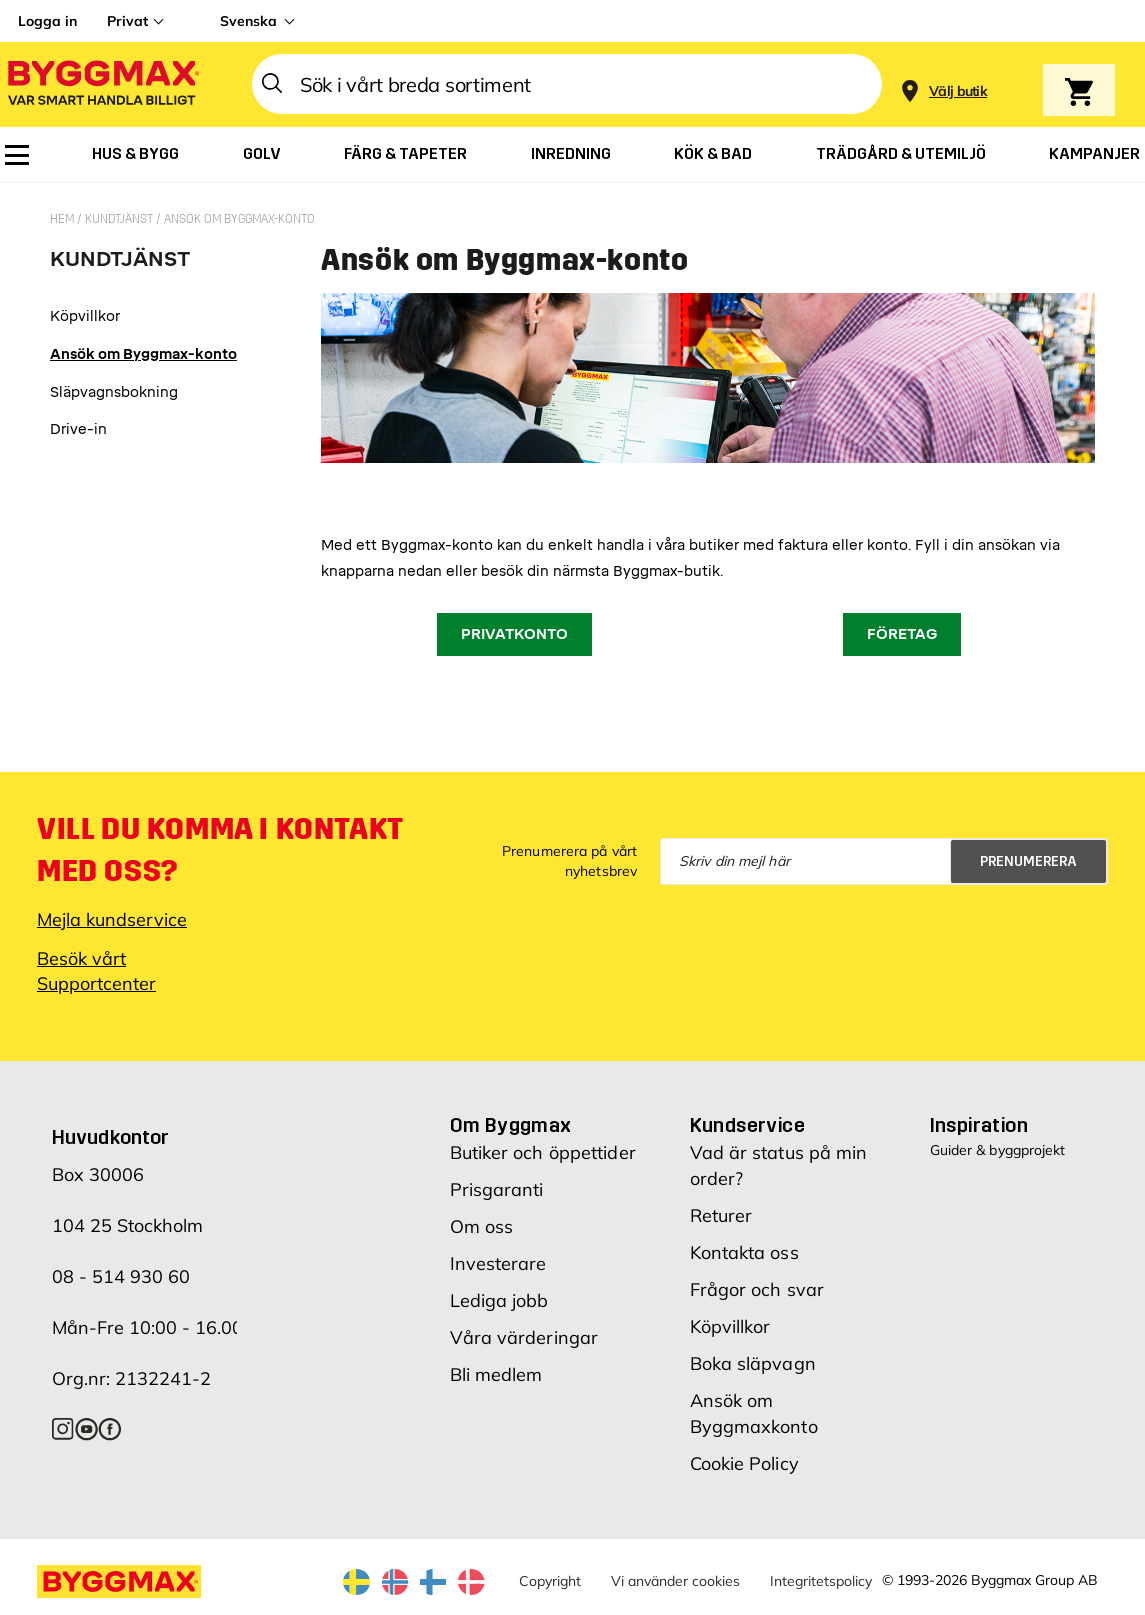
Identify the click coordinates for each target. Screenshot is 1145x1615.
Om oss (482, 1226)
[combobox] (567, 84)
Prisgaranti (497, 1189)
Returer (721, 1215)
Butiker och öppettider (543, 1152)
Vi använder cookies (675, 1581)
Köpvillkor (730, 1326)
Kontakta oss (744, 1252)
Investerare (498, 1263)
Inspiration (979, 1125)
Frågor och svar (757, 1289)
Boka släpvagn (753, 1363)
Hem (63, 219)
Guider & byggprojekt (998, 1150)
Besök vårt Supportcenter (96, 971)
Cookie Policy (744, 1463)
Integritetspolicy (821, 1581)
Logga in (47, 21)
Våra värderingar (524, 1337)
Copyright (550, 1581)
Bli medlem (496, 1374)
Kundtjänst (120, 219)
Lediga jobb (499, 1300)
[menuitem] (17, 155)
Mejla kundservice (112, 919)
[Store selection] (955, 84)
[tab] (143, 266)
